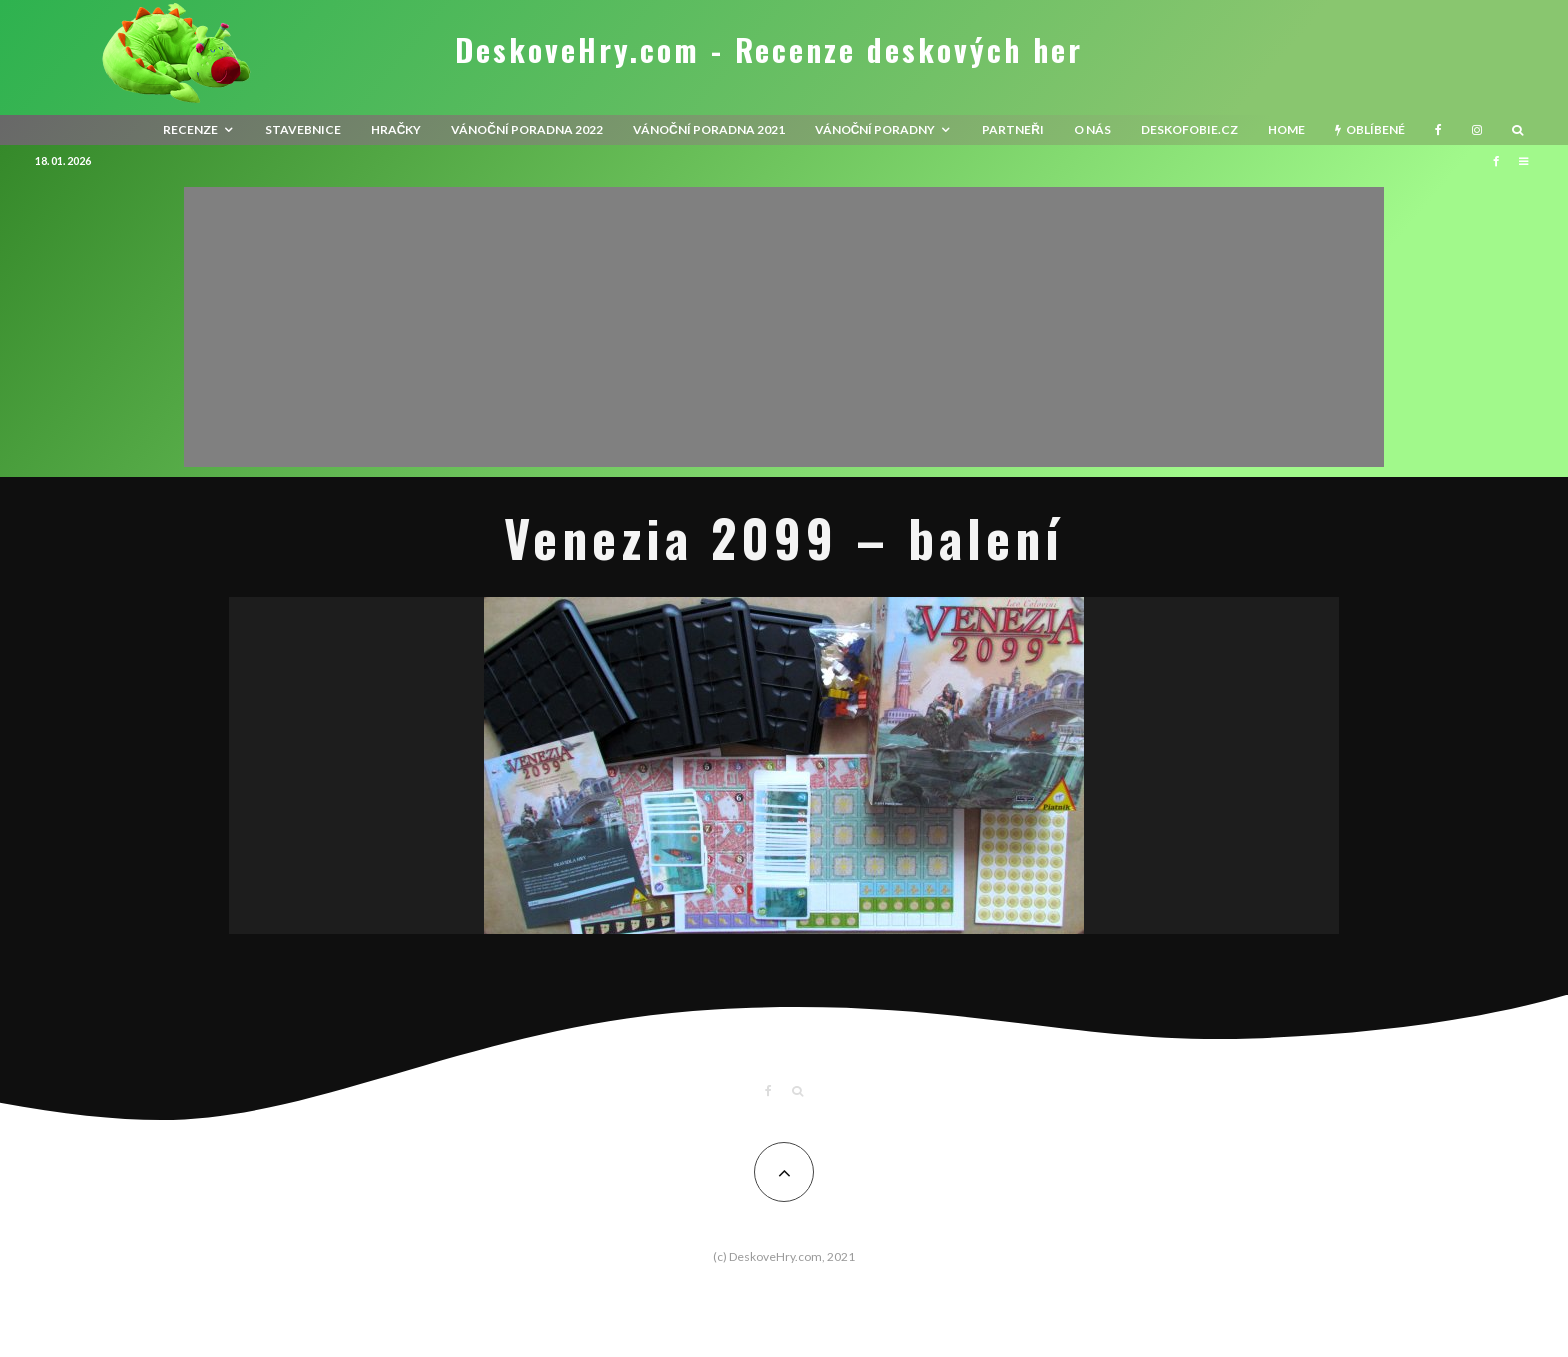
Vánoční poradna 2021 (709, 129)
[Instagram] (1477, 130)
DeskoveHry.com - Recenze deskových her (769, 50)
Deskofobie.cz (1189, 129)
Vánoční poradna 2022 (527, 129)
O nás (1092, 129)
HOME (1286, 129)
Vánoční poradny (875, 129)
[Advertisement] (784, 327)
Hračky (396, 129)
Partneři (1013, 129)
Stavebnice (303, 129)
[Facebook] (1438, 130)
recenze (190, 129)
